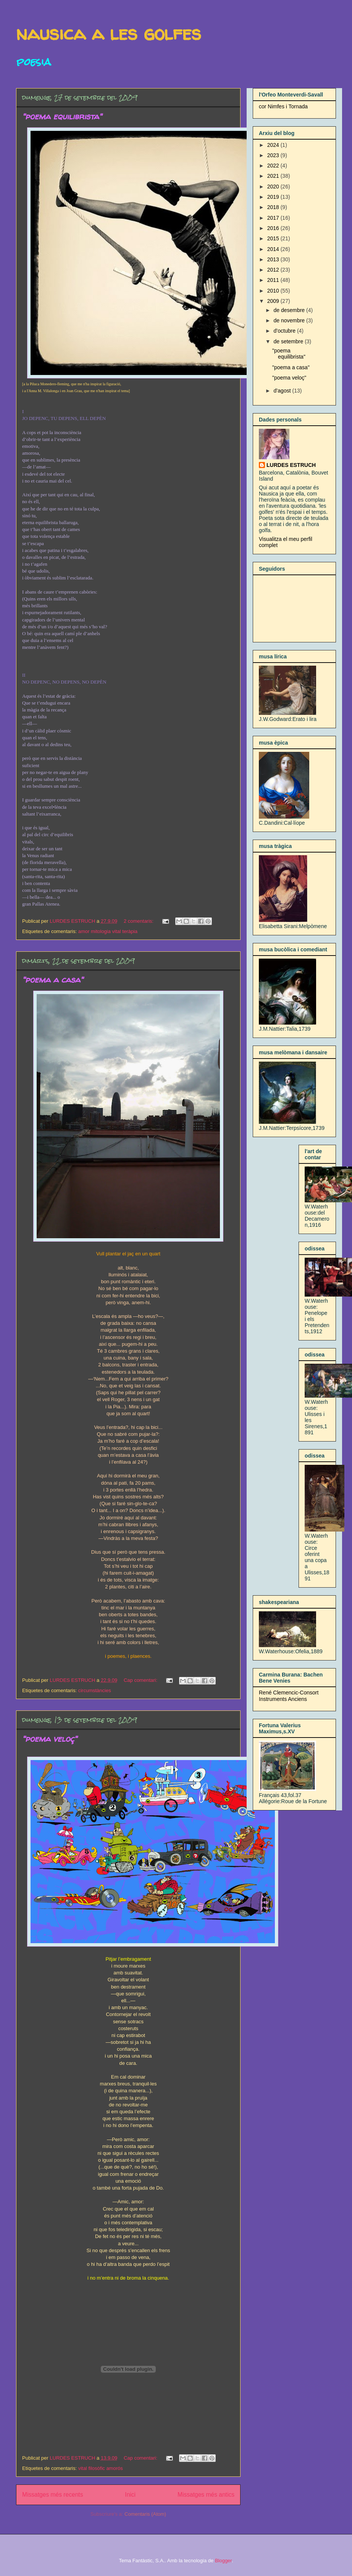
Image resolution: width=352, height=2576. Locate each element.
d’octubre (285, 331)
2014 (274, 249)
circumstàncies (94, 1690)
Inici (130, 2494)
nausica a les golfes (108, 33)
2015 (274, 238)
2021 (274, 176)
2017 (274, 218)
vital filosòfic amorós (100, 2468)
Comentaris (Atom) (145, 2514)
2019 (274, 197)
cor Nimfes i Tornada (283, 106)
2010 (274, 291)
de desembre (289, 310)
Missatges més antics (206, 2494)
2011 (274, 280)
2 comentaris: (139, 921)
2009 (274, 301)
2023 (274, 155)
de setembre (289, 341)
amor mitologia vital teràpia (107, 931)
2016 (274, 228)
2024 (274, 145)
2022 (274, 166)
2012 (274, 270)
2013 (274, 259)
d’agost (282, 391)
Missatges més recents (52, 2494)
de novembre (289, 320)
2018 (274, 207)
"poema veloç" (49, 1738)
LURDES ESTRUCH (291, 465)
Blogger (223, 2560)
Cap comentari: (141, 1680)
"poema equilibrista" (62, 116)
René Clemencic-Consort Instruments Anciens (288, 1695)
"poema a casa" (52, 979)
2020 (274, 186)
